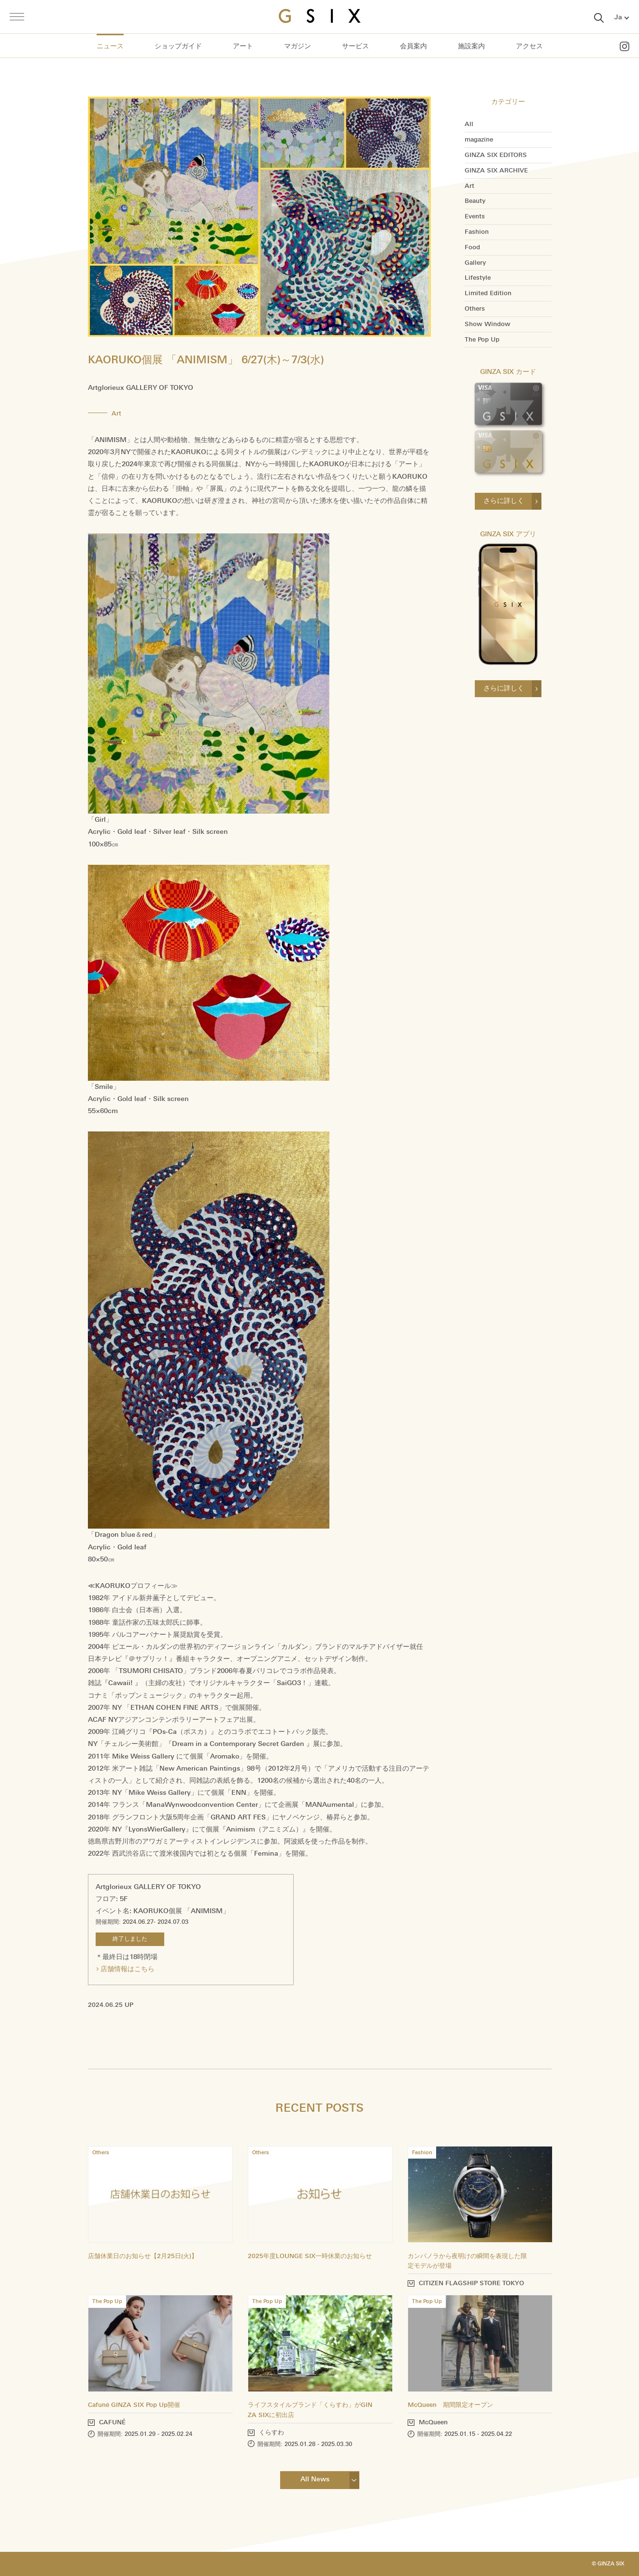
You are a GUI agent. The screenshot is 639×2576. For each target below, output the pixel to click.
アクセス (529, 46)
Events (475, 216)
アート (243, 46)
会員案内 (413, 46)
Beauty (475, 201)
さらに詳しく (503, 501)
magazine (479, 139)
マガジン (297, 46)
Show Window (488, 324)
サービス (355, 46)
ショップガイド (178, 46)
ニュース (110, 46)
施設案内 (471, 46)
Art (469, 186)
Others (475, 309)
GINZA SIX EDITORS (496, 155)
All (469, 124)
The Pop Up (482, 339)
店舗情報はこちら (127, 1969)
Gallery (475, 263)
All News (314, 2479)
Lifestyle (478, 278)
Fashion (477, 232)
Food (472, 247)
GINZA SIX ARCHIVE (496, 170)
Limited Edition (488, 293)
